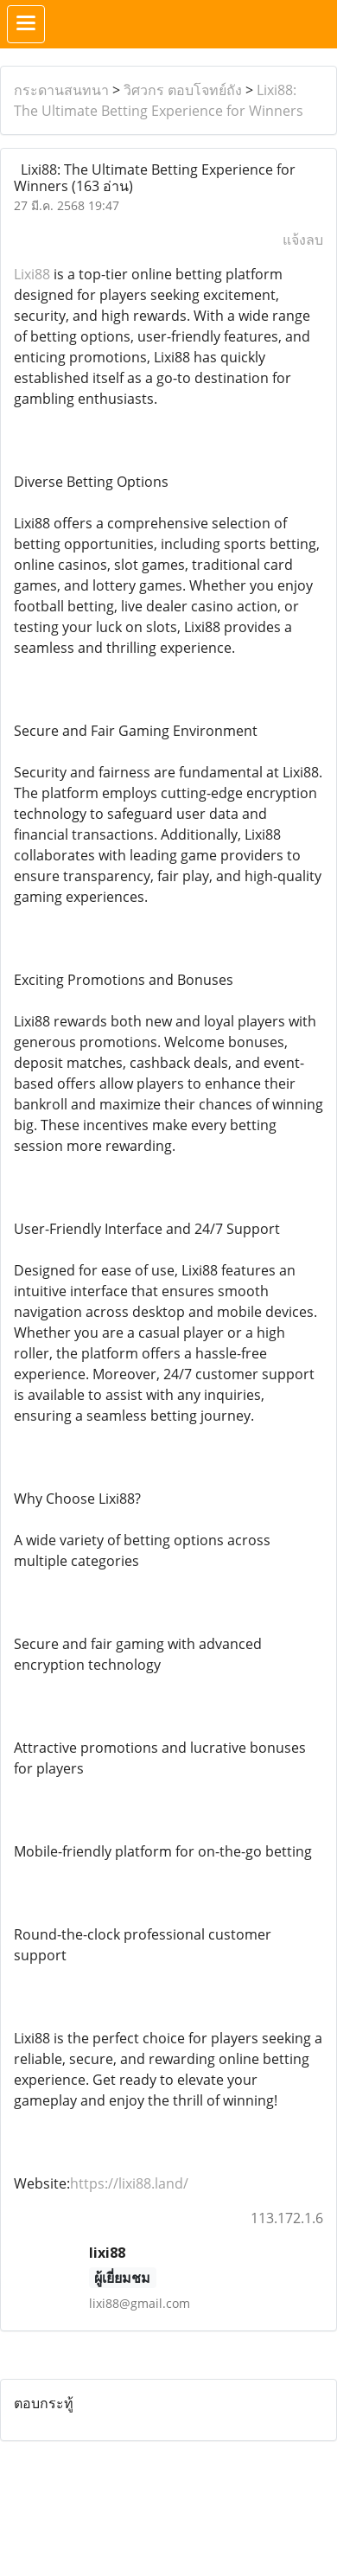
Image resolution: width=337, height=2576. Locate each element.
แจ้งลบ (303, 239)
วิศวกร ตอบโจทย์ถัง (183, 89)
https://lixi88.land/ (129, 2183)
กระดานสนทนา (61, 89)
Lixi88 (32, 274)
